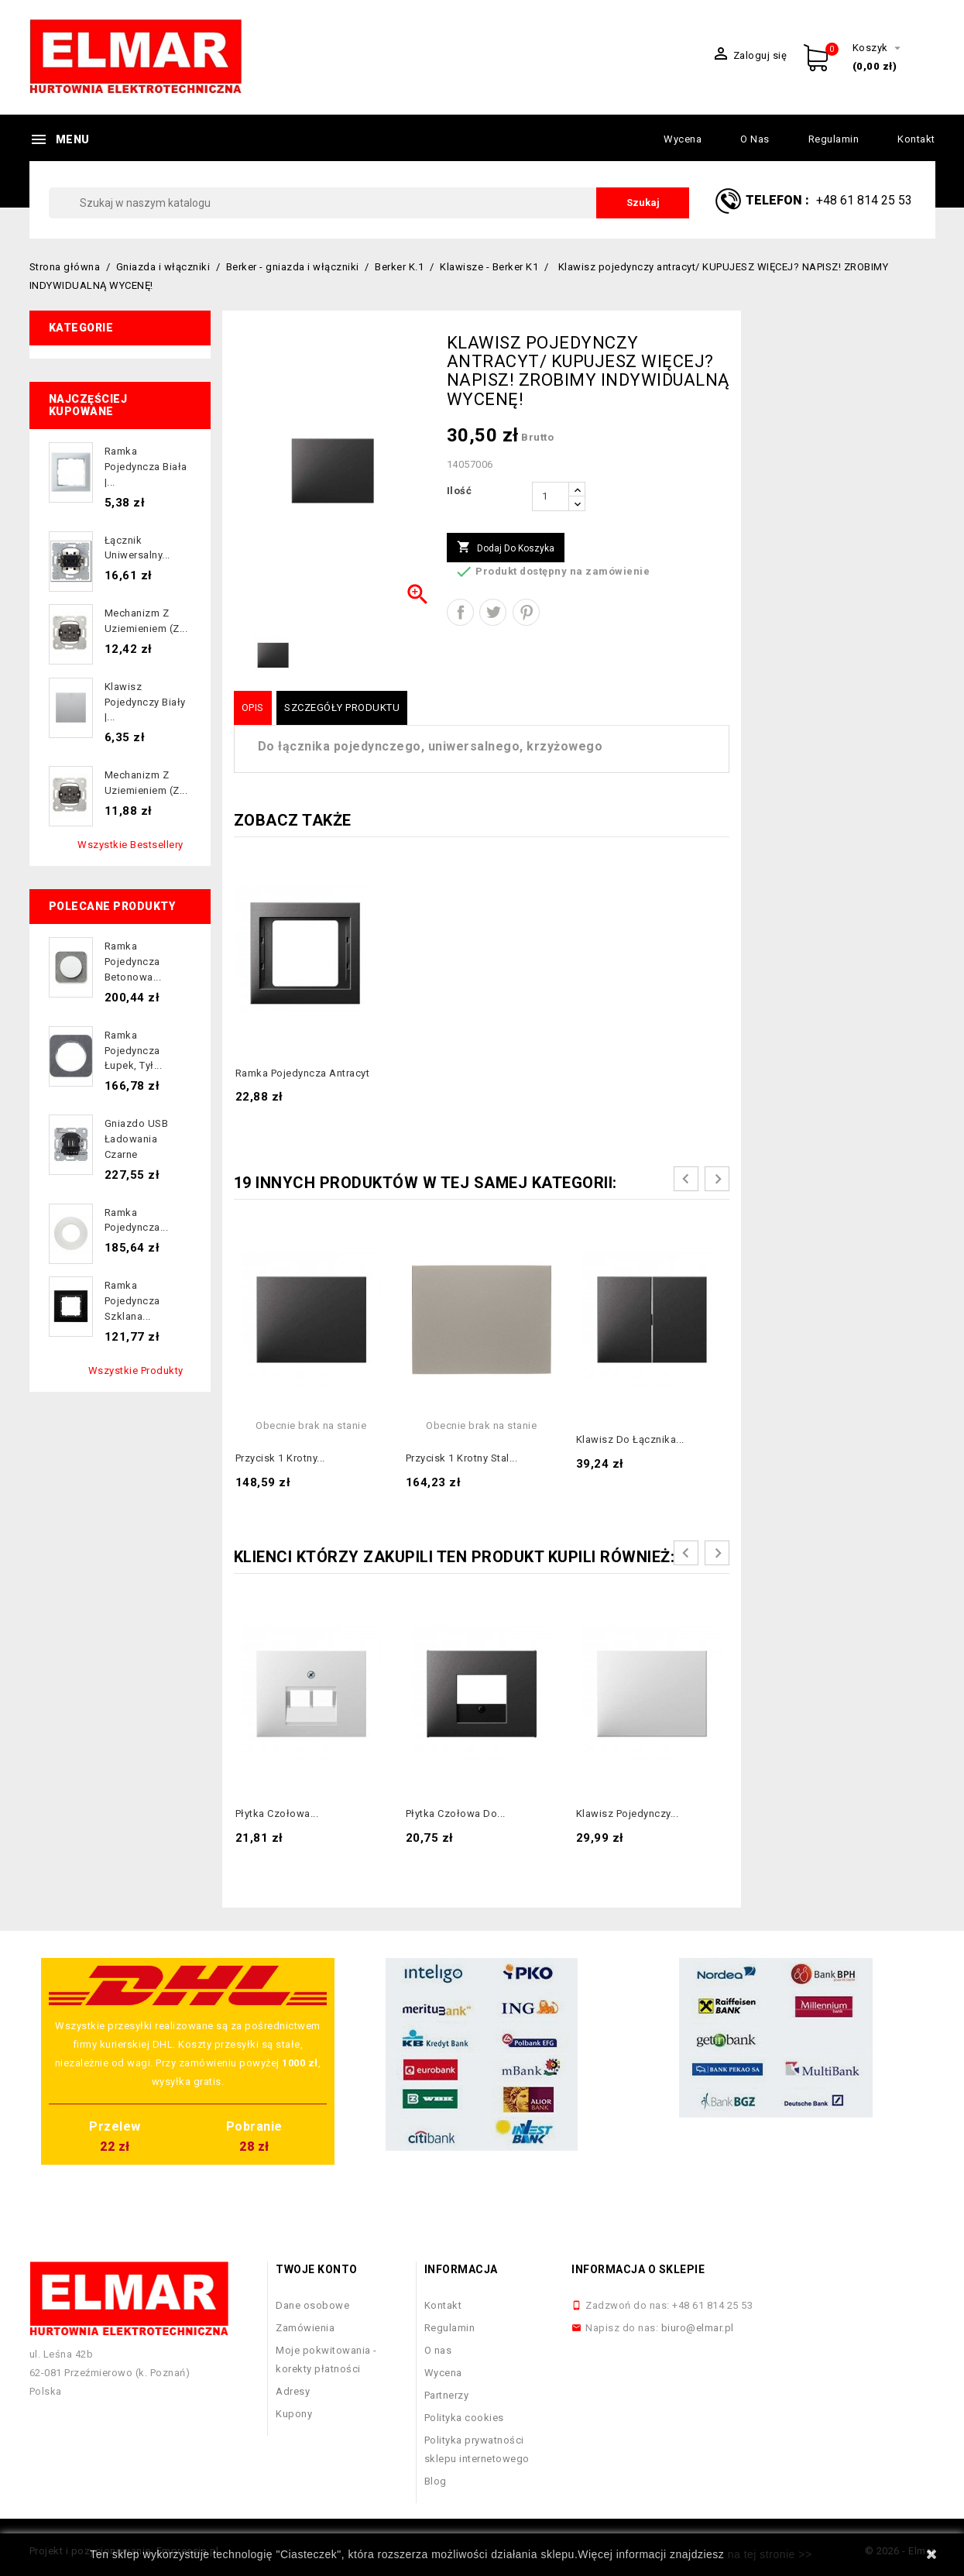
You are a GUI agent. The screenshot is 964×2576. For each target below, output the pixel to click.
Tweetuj (493, 612)
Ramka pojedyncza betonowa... (133, 961)
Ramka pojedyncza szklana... (132, 1300)
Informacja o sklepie (638, 2269)
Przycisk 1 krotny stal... (462, 1458)
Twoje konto (317, 2269)
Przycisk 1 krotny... (280, 1458)
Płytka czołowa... (277, 1813)
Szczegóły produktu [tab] (342, 707)
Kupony (294, 2414)
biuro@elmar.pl (697, 2328)
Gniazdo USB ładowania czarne (137, 1139)
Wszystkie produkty (136, 1370)
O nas (755, 139)
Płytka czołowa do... (456, 1813)
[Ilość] (550, 496)
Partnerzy (446, 2395)
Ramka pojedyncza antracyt (302, 1073)
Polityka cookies (464, 2417)
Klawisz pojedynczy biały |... (145, 702)
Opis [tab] (253, 707)
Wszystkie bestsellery (130, 844)
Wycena (683, 139)
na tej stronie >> (770, 2554)
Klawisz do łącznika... (630, 1439)
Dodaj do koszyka (505, 547)
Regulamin (833, 139)
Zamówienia (305, 2328)
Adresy (293, 2391)
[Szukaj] (369, 202)
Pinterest (526, 612)
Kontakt (916, 139)
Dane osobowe (312, 2305)
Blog (435, 2481)
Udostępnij (460, 612)
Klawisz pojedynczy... (627, 1813)
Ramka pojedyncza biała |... (146, 466)
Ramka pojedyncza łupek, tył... (134, 1050)
